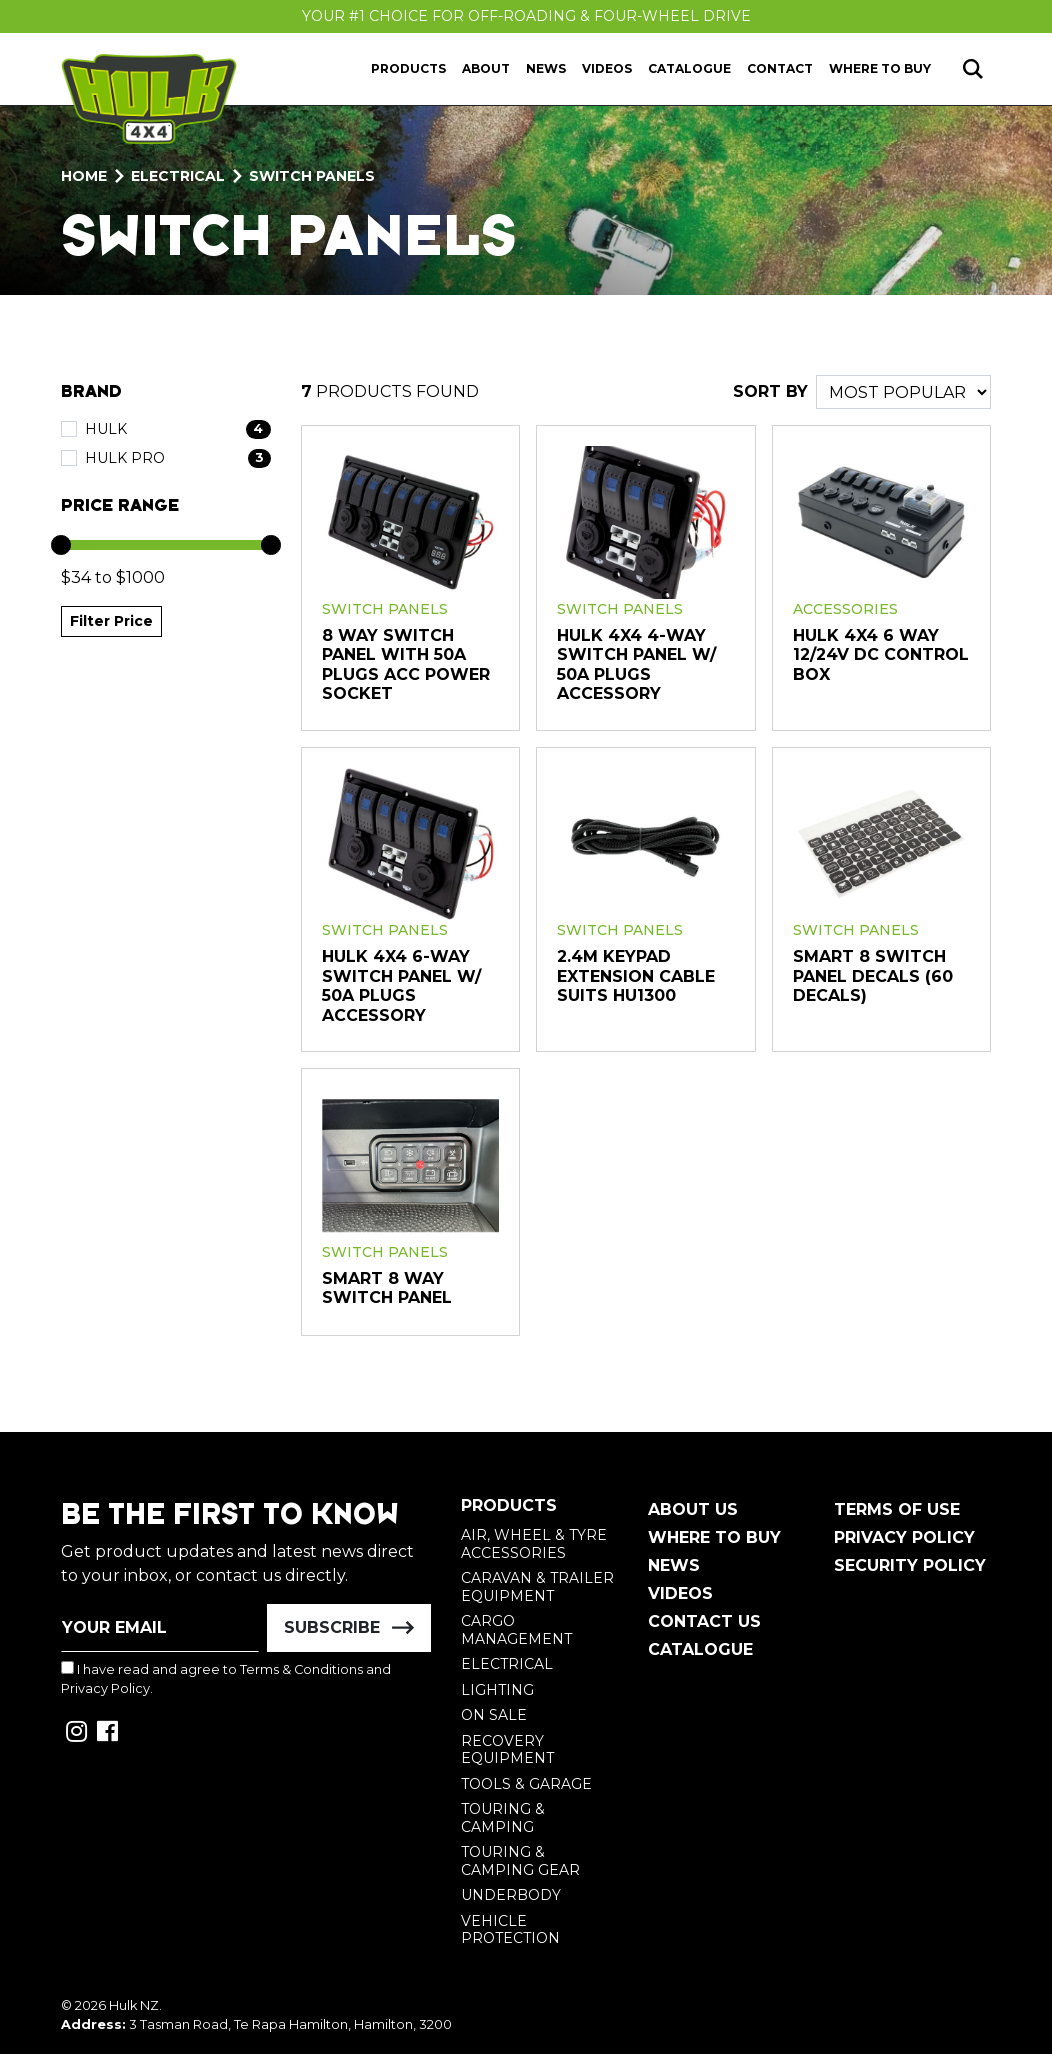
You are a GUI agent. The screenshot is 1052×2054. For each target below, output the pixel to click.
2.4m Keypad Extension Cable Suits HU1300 (636, 976)
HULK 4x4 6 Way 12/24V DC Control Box (881, 655)
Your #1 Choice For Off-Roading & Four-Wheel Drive (526, 16)
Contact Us (704, 1621)
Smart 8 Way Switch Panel (387, 1288)
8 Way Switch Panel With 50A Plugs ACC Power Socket (406, 665)
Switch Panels (385, 609)
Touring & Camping (503, 1818)
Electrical (507, 1664)
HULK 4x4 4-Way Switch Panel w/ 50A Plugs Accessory (636, 665)
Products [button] (408, 68)
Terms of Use (897, 1509)
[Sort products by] (903, 392)
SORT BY (770, 391)
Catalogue (689, 68)
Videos (607, 68)
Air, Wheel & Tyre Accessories (534, 1544)
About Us (693, 1509)
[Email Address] (160, 1628)
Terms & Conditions (301, 1669)
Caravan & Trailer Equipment (537, 1587)
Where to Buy (880, 68)
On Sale (494, 1715)
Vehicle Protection (510, 1930)
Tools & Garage (526, 1784)
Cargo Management (516, 1630)
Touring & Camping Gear (520, 1861)
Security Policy (910, 1565)
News (546, 68)
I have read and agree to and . (226, 1678)
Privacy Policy (105, 1688)
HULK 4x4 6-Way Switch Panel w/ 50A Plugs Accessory (401, 986)
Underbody (511, 1895)
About (486, 68)
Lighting (497, 1690)
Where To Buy (714, 1537)
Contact (780, 68)
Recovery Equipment (507, 1750)
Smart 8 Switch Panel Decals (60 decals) (873, 976)
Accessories (845, 609)
